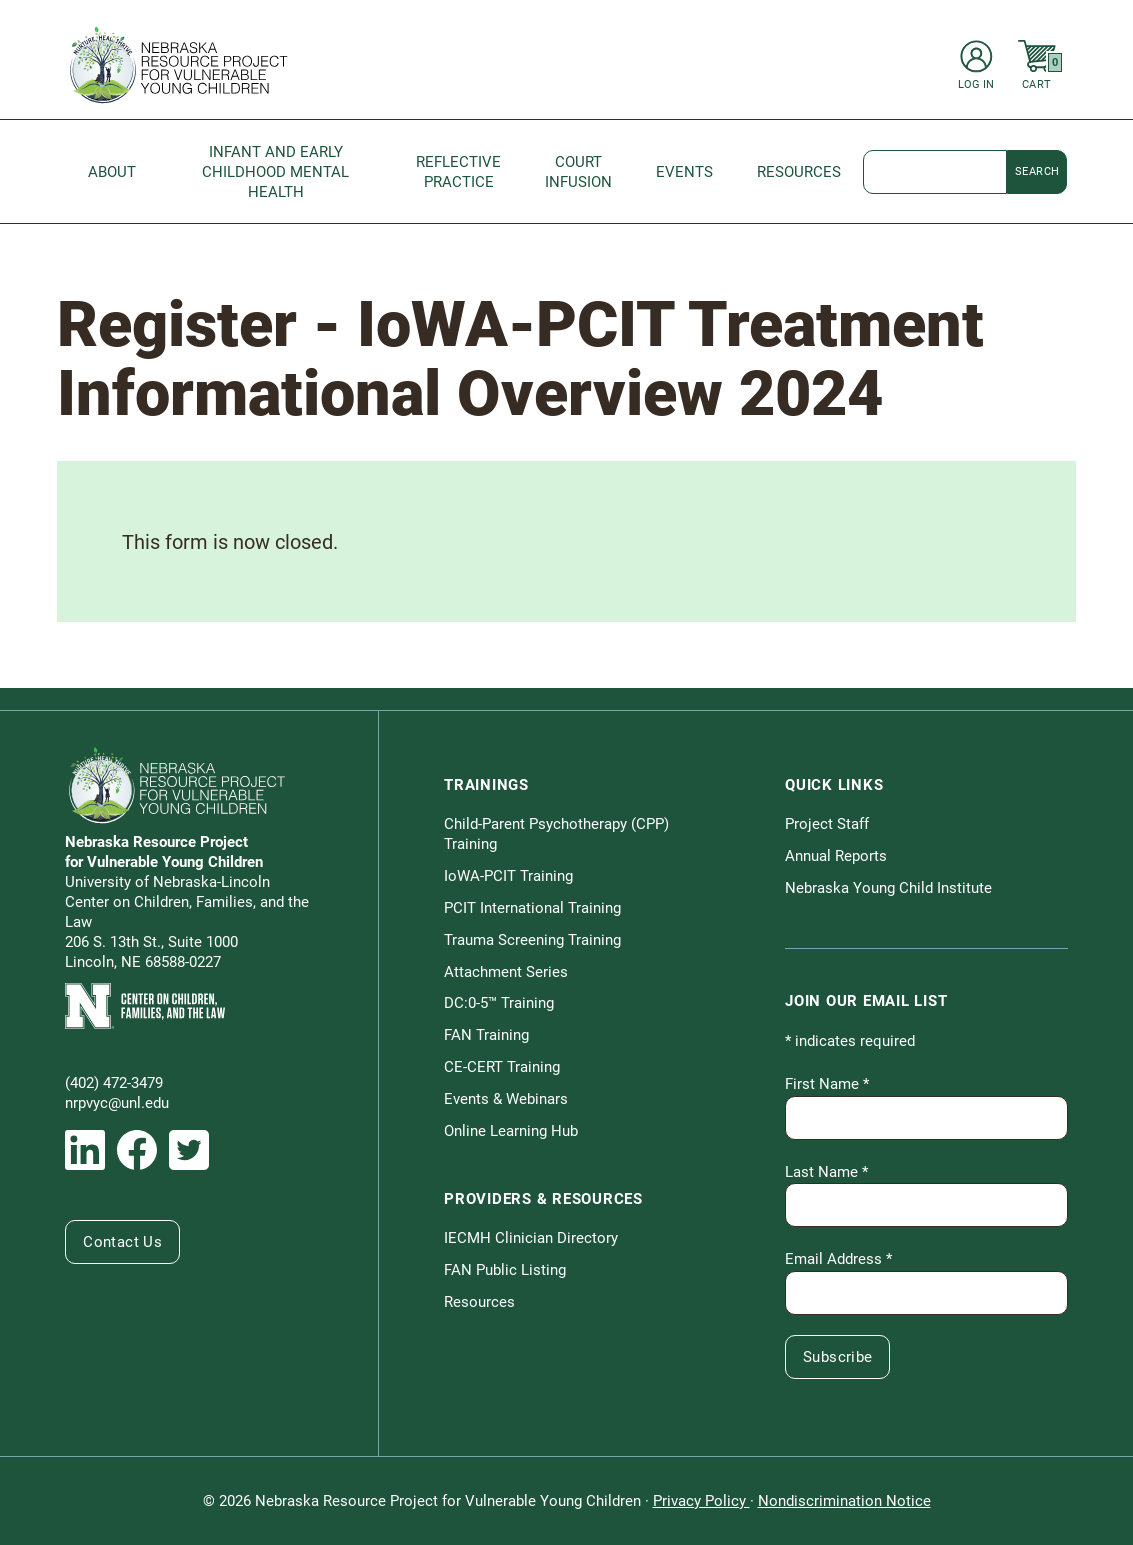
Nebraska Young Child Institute (888, 888)
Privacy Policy (701, 1501)
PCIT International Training (532, 908)
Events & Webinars (506, 1099)
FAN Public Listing (505, 1270)
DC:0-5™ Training (499, 1003)
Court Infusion (578, 172)
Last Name (826, 1172)
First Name (827, 1084)
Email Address (838, 1259)
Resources (799, 172)
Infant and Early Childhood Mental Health (275, 172)
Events (684, 172)
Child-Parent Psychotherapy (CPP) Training (556, 834)
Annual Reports (836, 856)
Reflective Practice (458, 172)
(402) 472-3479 (114, 1083)
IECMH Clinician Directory (531, 1238)
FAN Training (486, 1035)
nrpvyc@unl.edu (117, 1103)
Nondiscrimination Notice (844, 1501)
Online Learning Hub (511, 1131)
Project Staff (827, 824)
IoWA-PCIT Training (508, 876)
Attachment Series (506, 972)
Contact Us (122, 1242)
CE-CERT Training (502, 1067)
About (112, 172)
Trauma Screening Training (532, 940)
